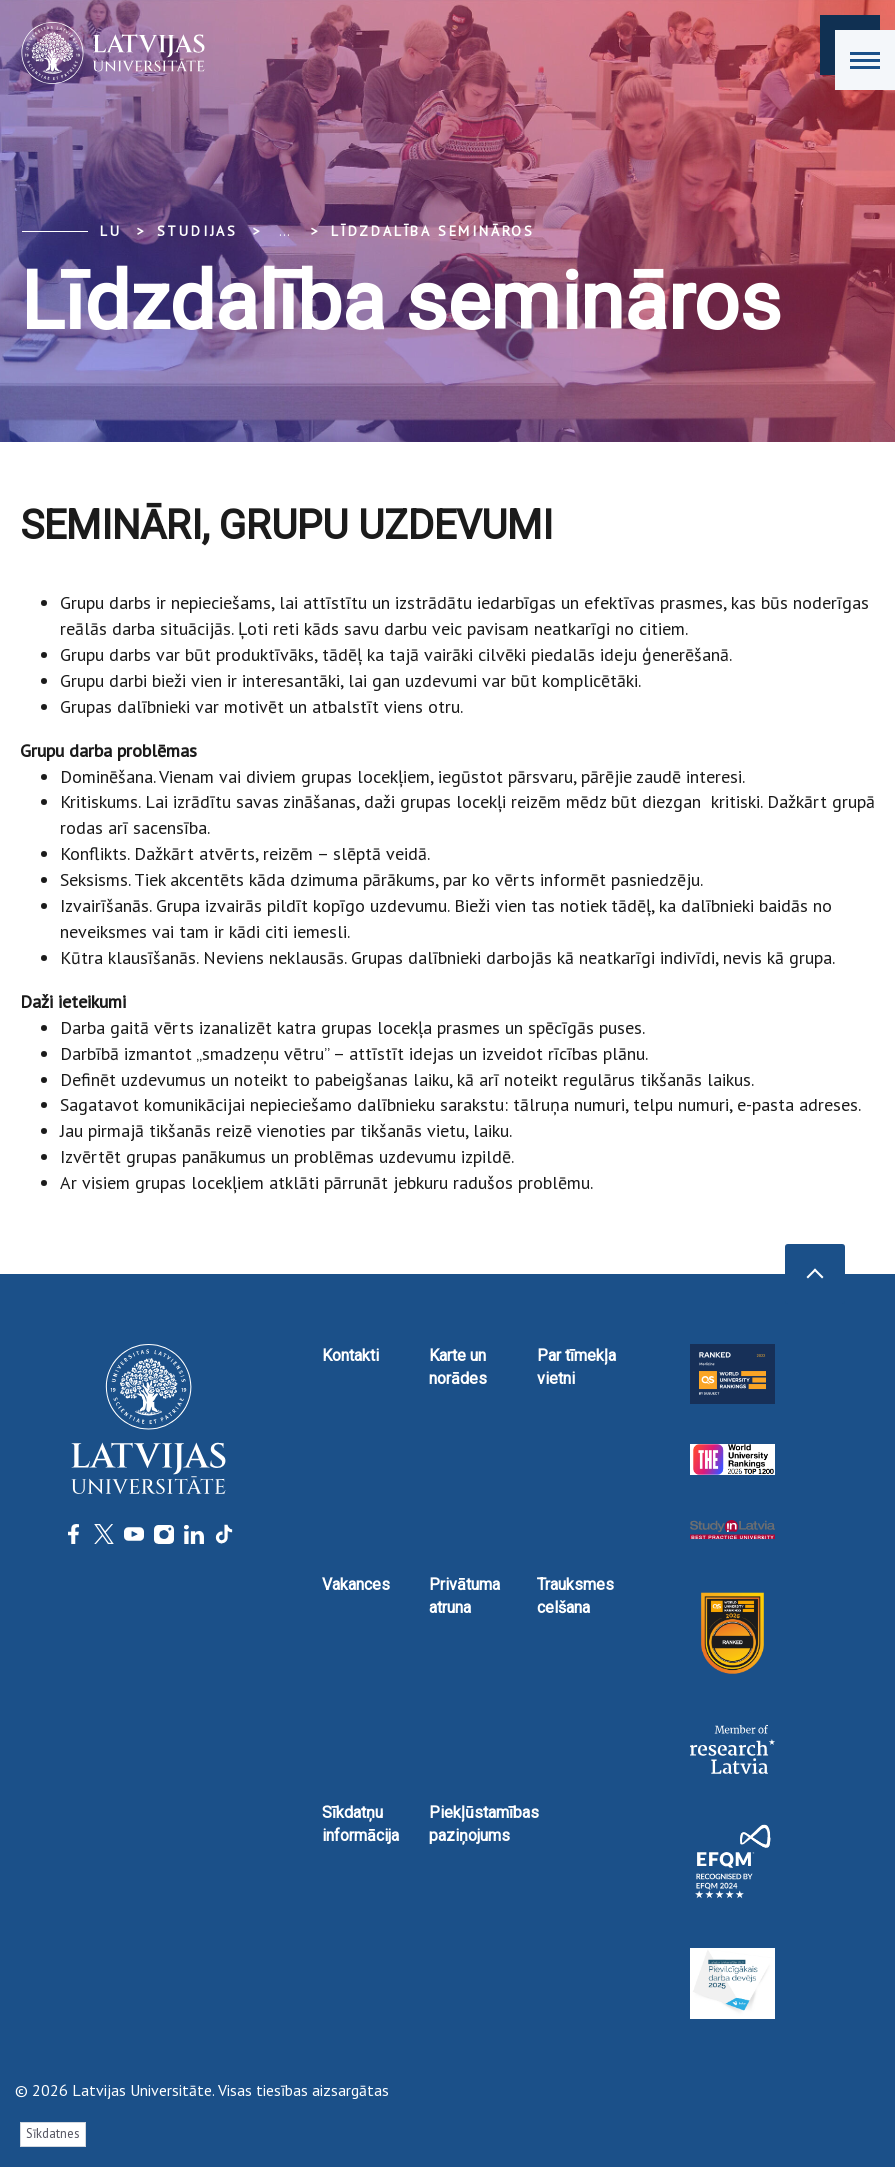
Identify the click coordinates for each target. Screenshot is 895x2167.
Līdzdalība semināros (433, 231)
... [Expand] (284, 231)
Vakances (356, 1584)
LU (111, 231)
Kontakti (350, 1355)
